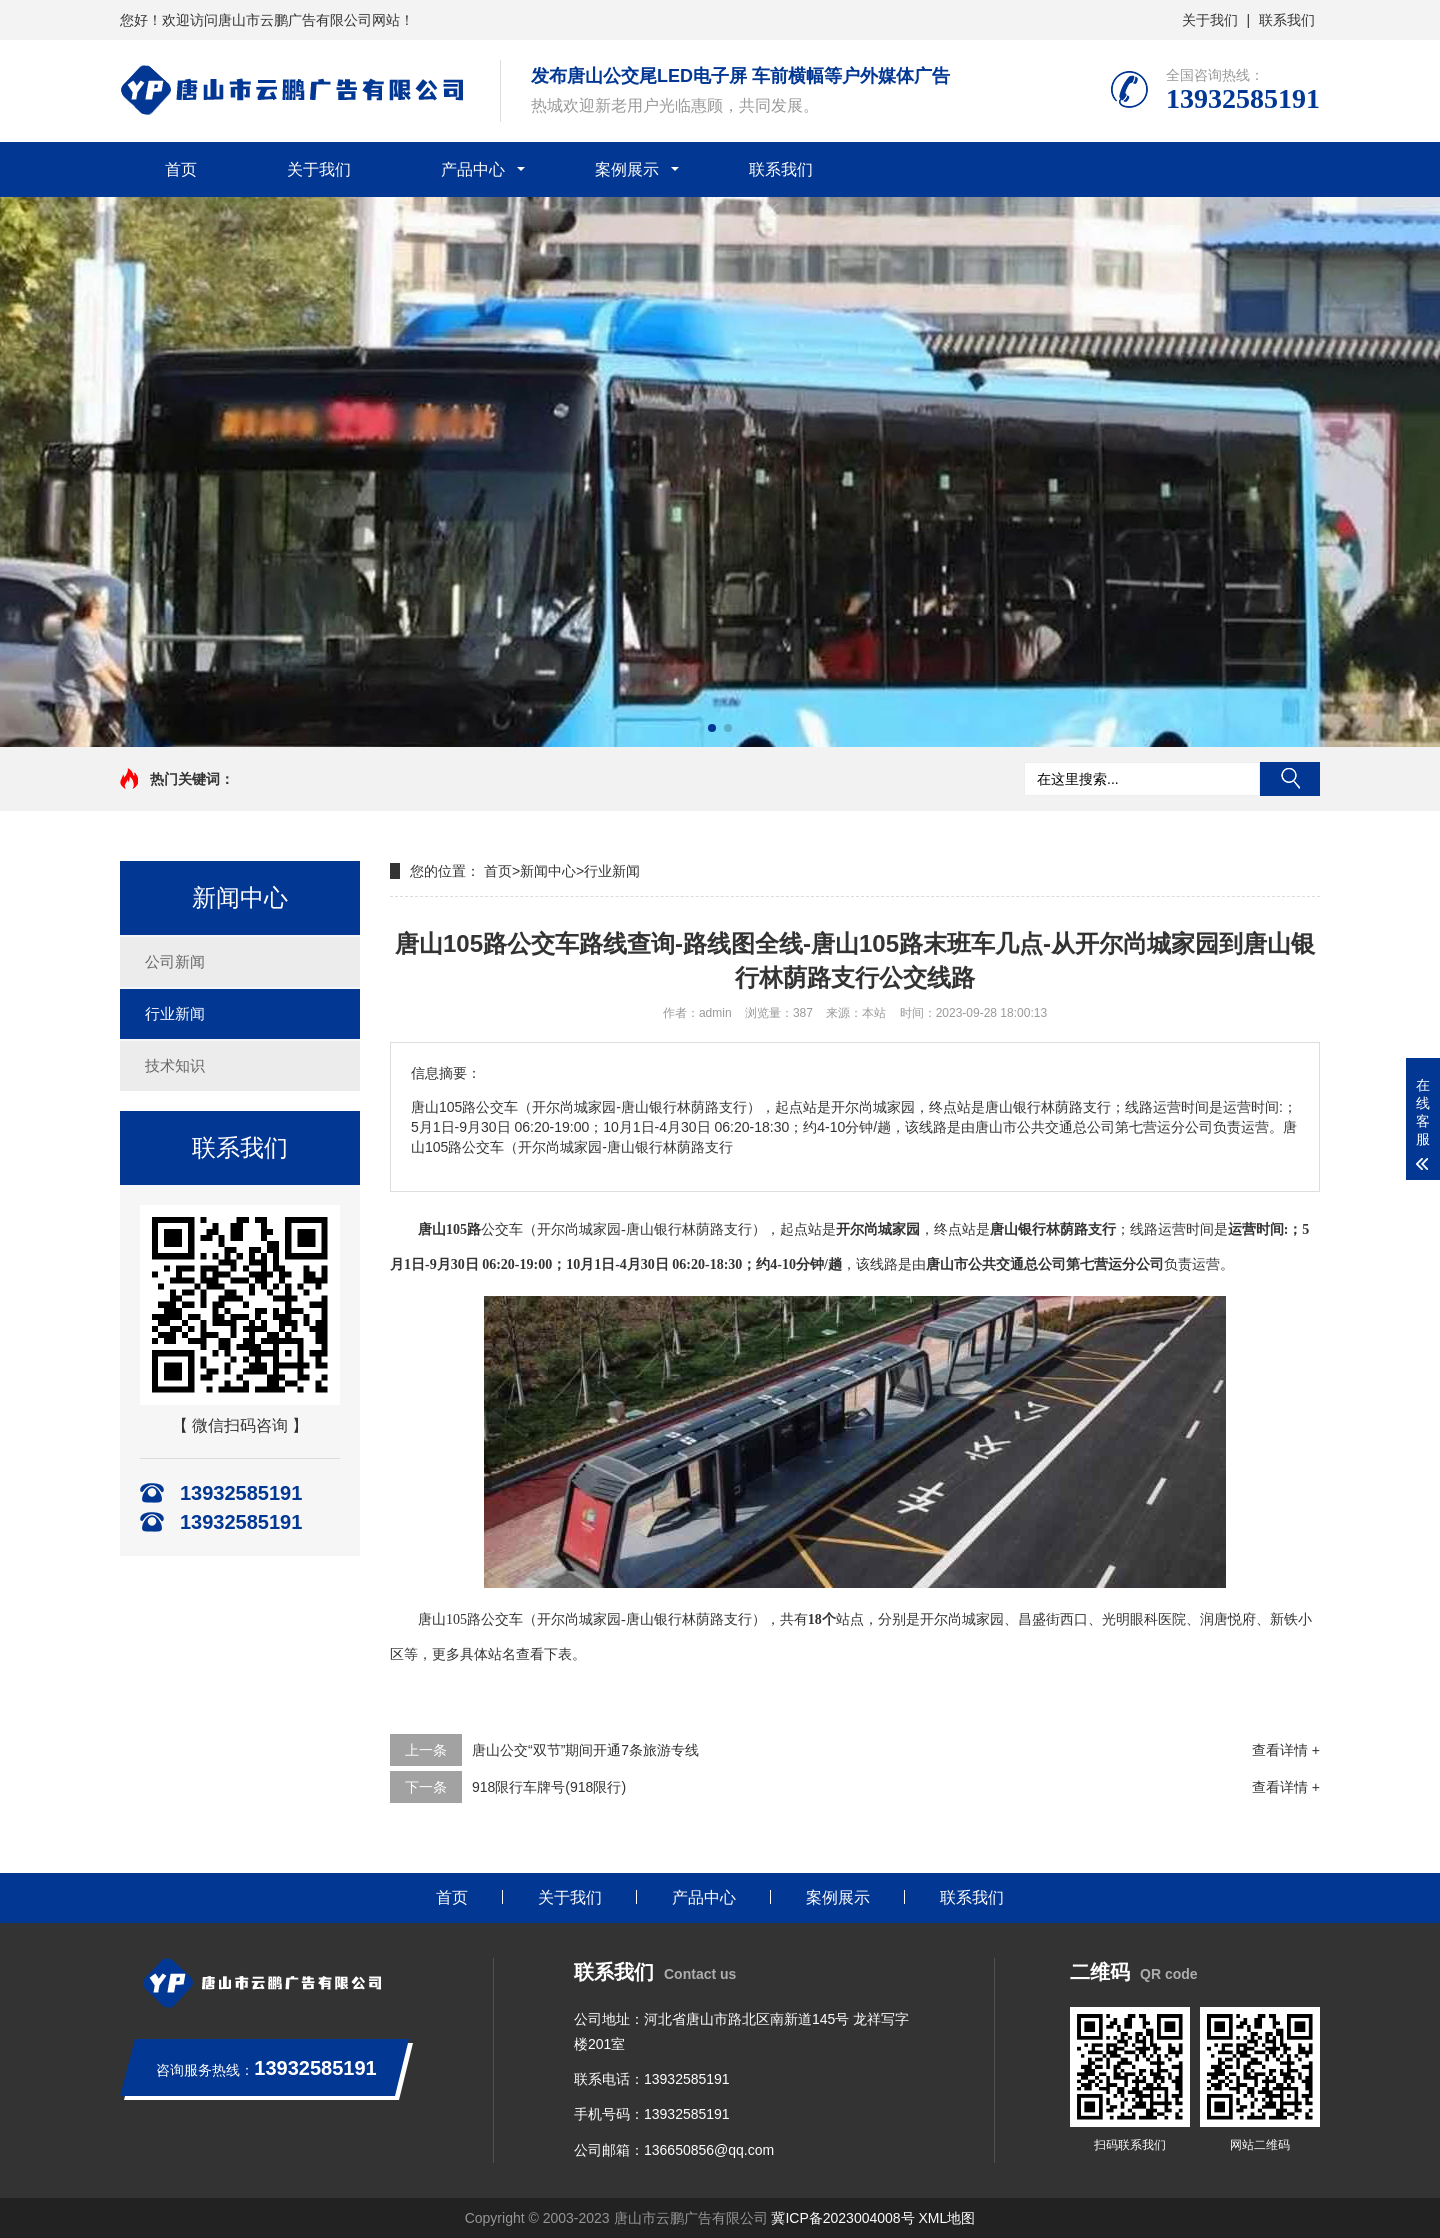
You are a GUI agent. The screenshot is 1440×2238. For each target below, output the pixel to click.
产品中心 (473, 169)
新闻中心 (548, 871)
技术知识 (175, 1065)
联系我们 (1287, 20)
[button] (712, 728)
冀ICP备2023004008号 (842, 2218)
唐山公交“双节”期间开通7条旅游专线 (585, 1750)
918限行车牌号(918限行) (549, 1787)
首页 (181, 169)
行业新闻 (175, 1013)
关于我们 (1210, 20)
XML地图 (947, 2218)
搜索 (1290, 779)
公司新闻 (175, 961)
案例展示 (627, 169)
